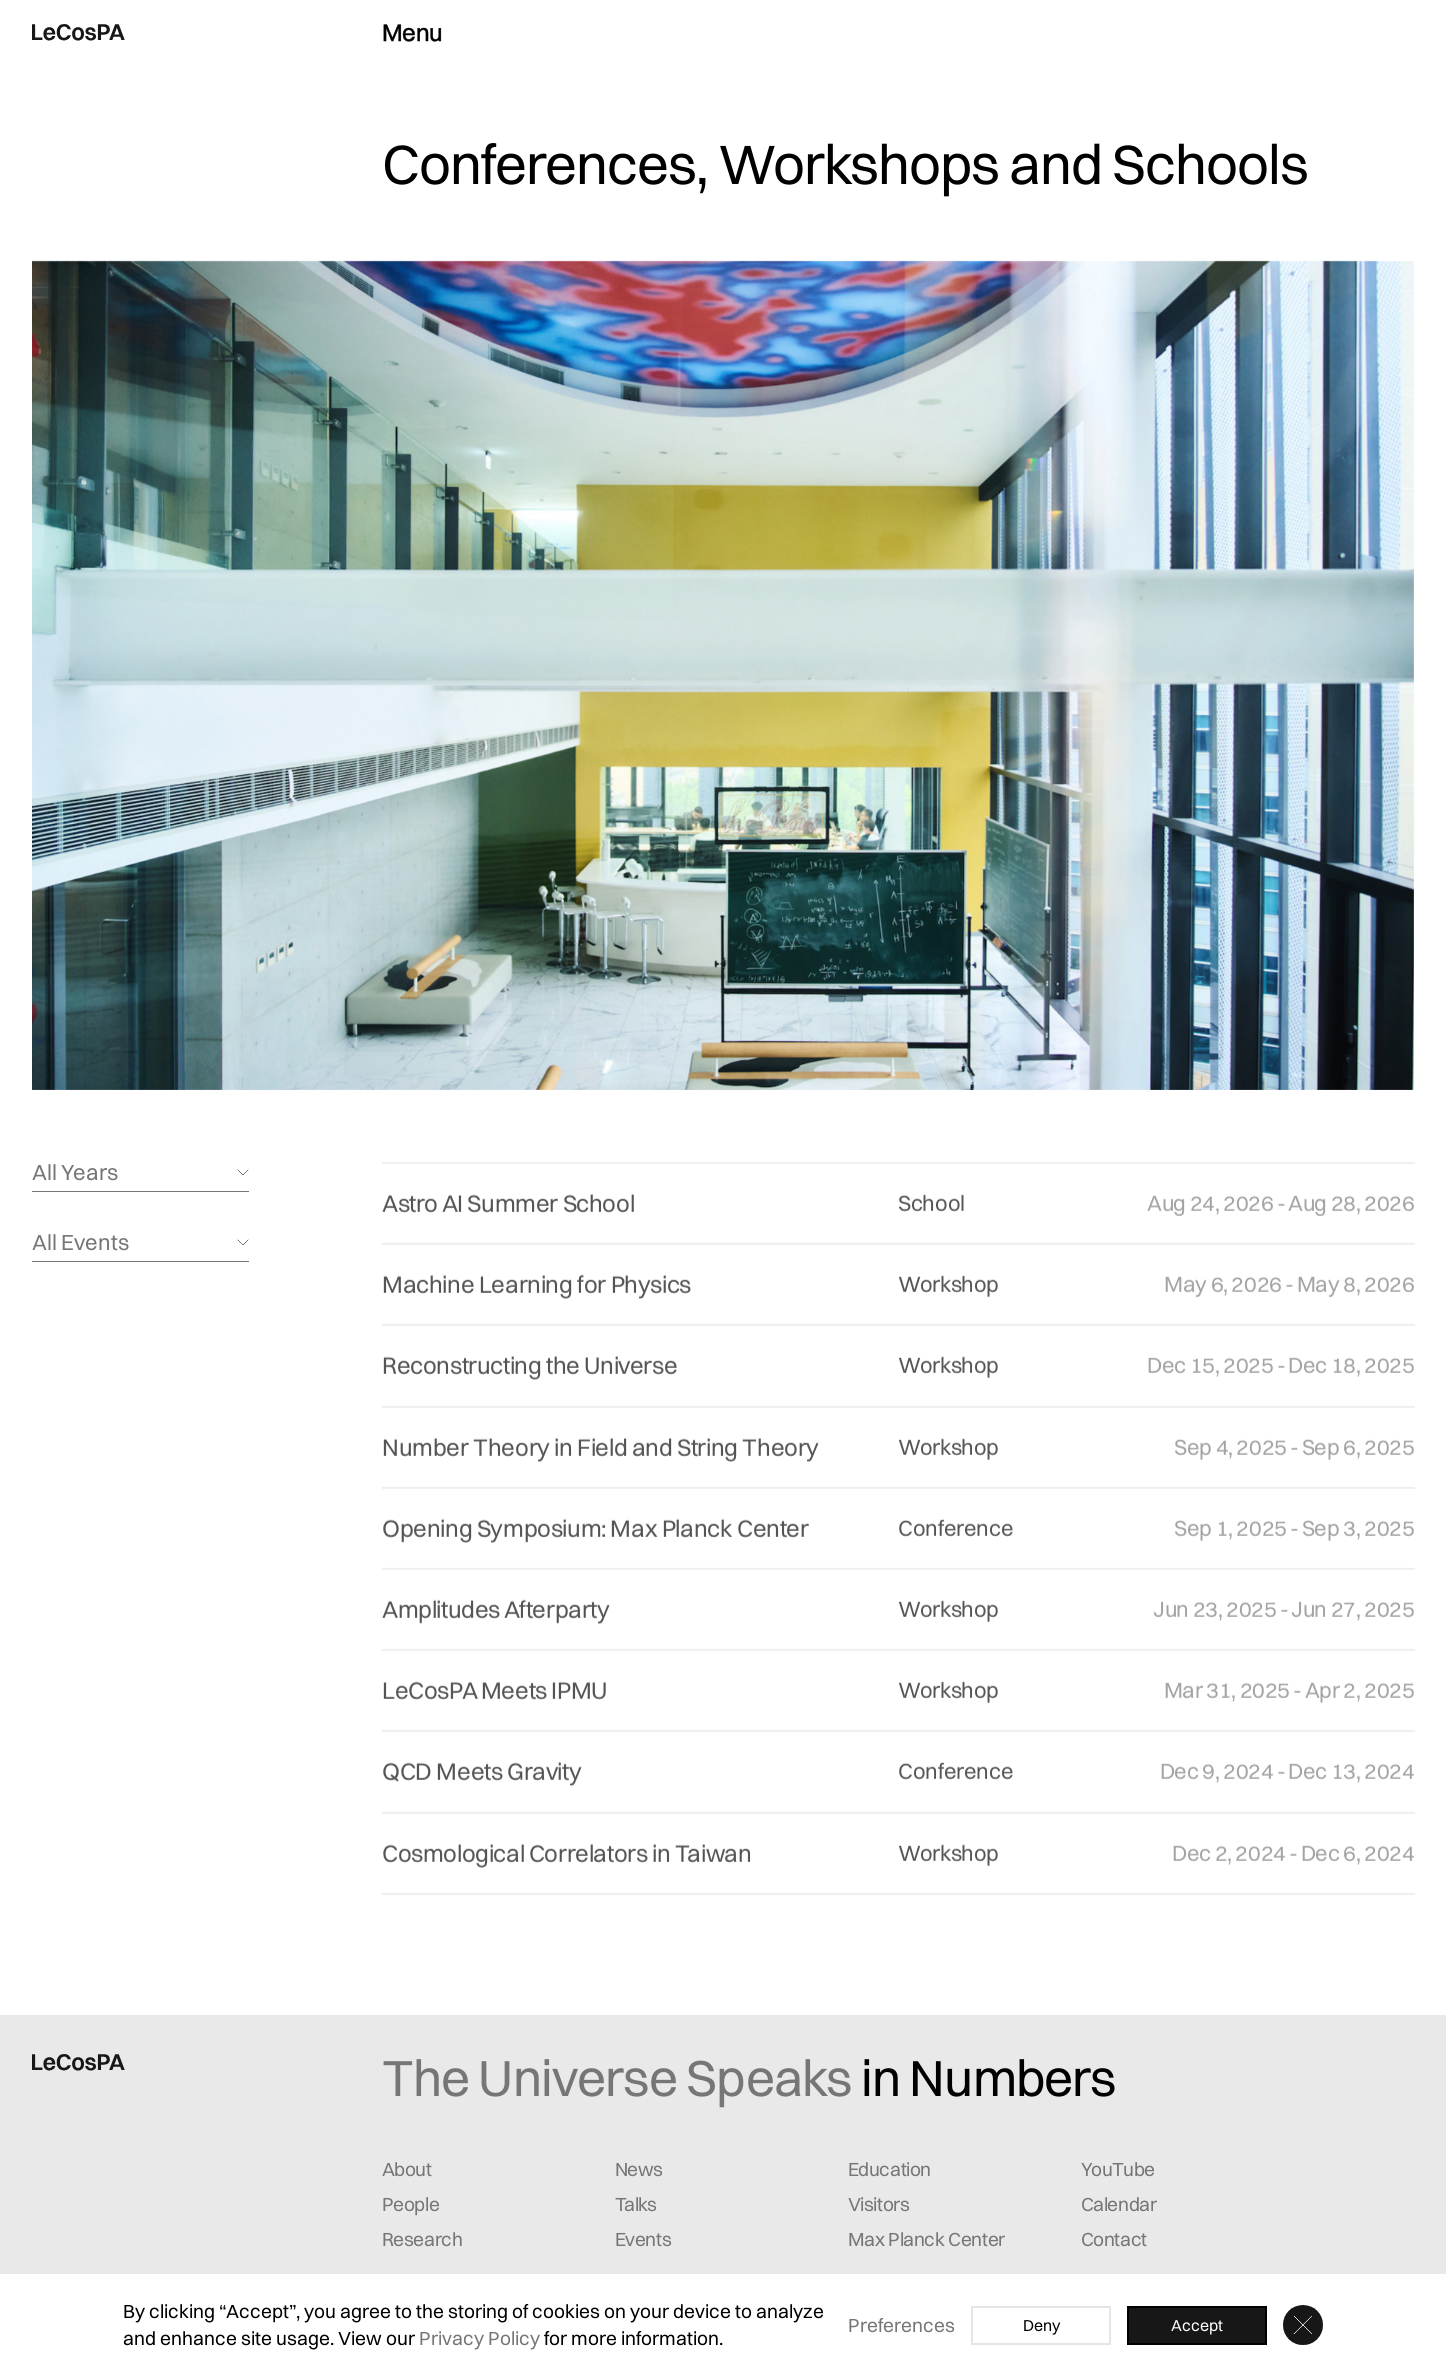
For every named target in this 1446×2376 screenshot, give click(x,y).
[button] (1303, 2325)
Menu (412, 32)
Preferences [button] (901, 2325)
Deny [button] (1041, 2325)
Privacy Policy (479, 2338)
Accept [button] (1197, 2325)
